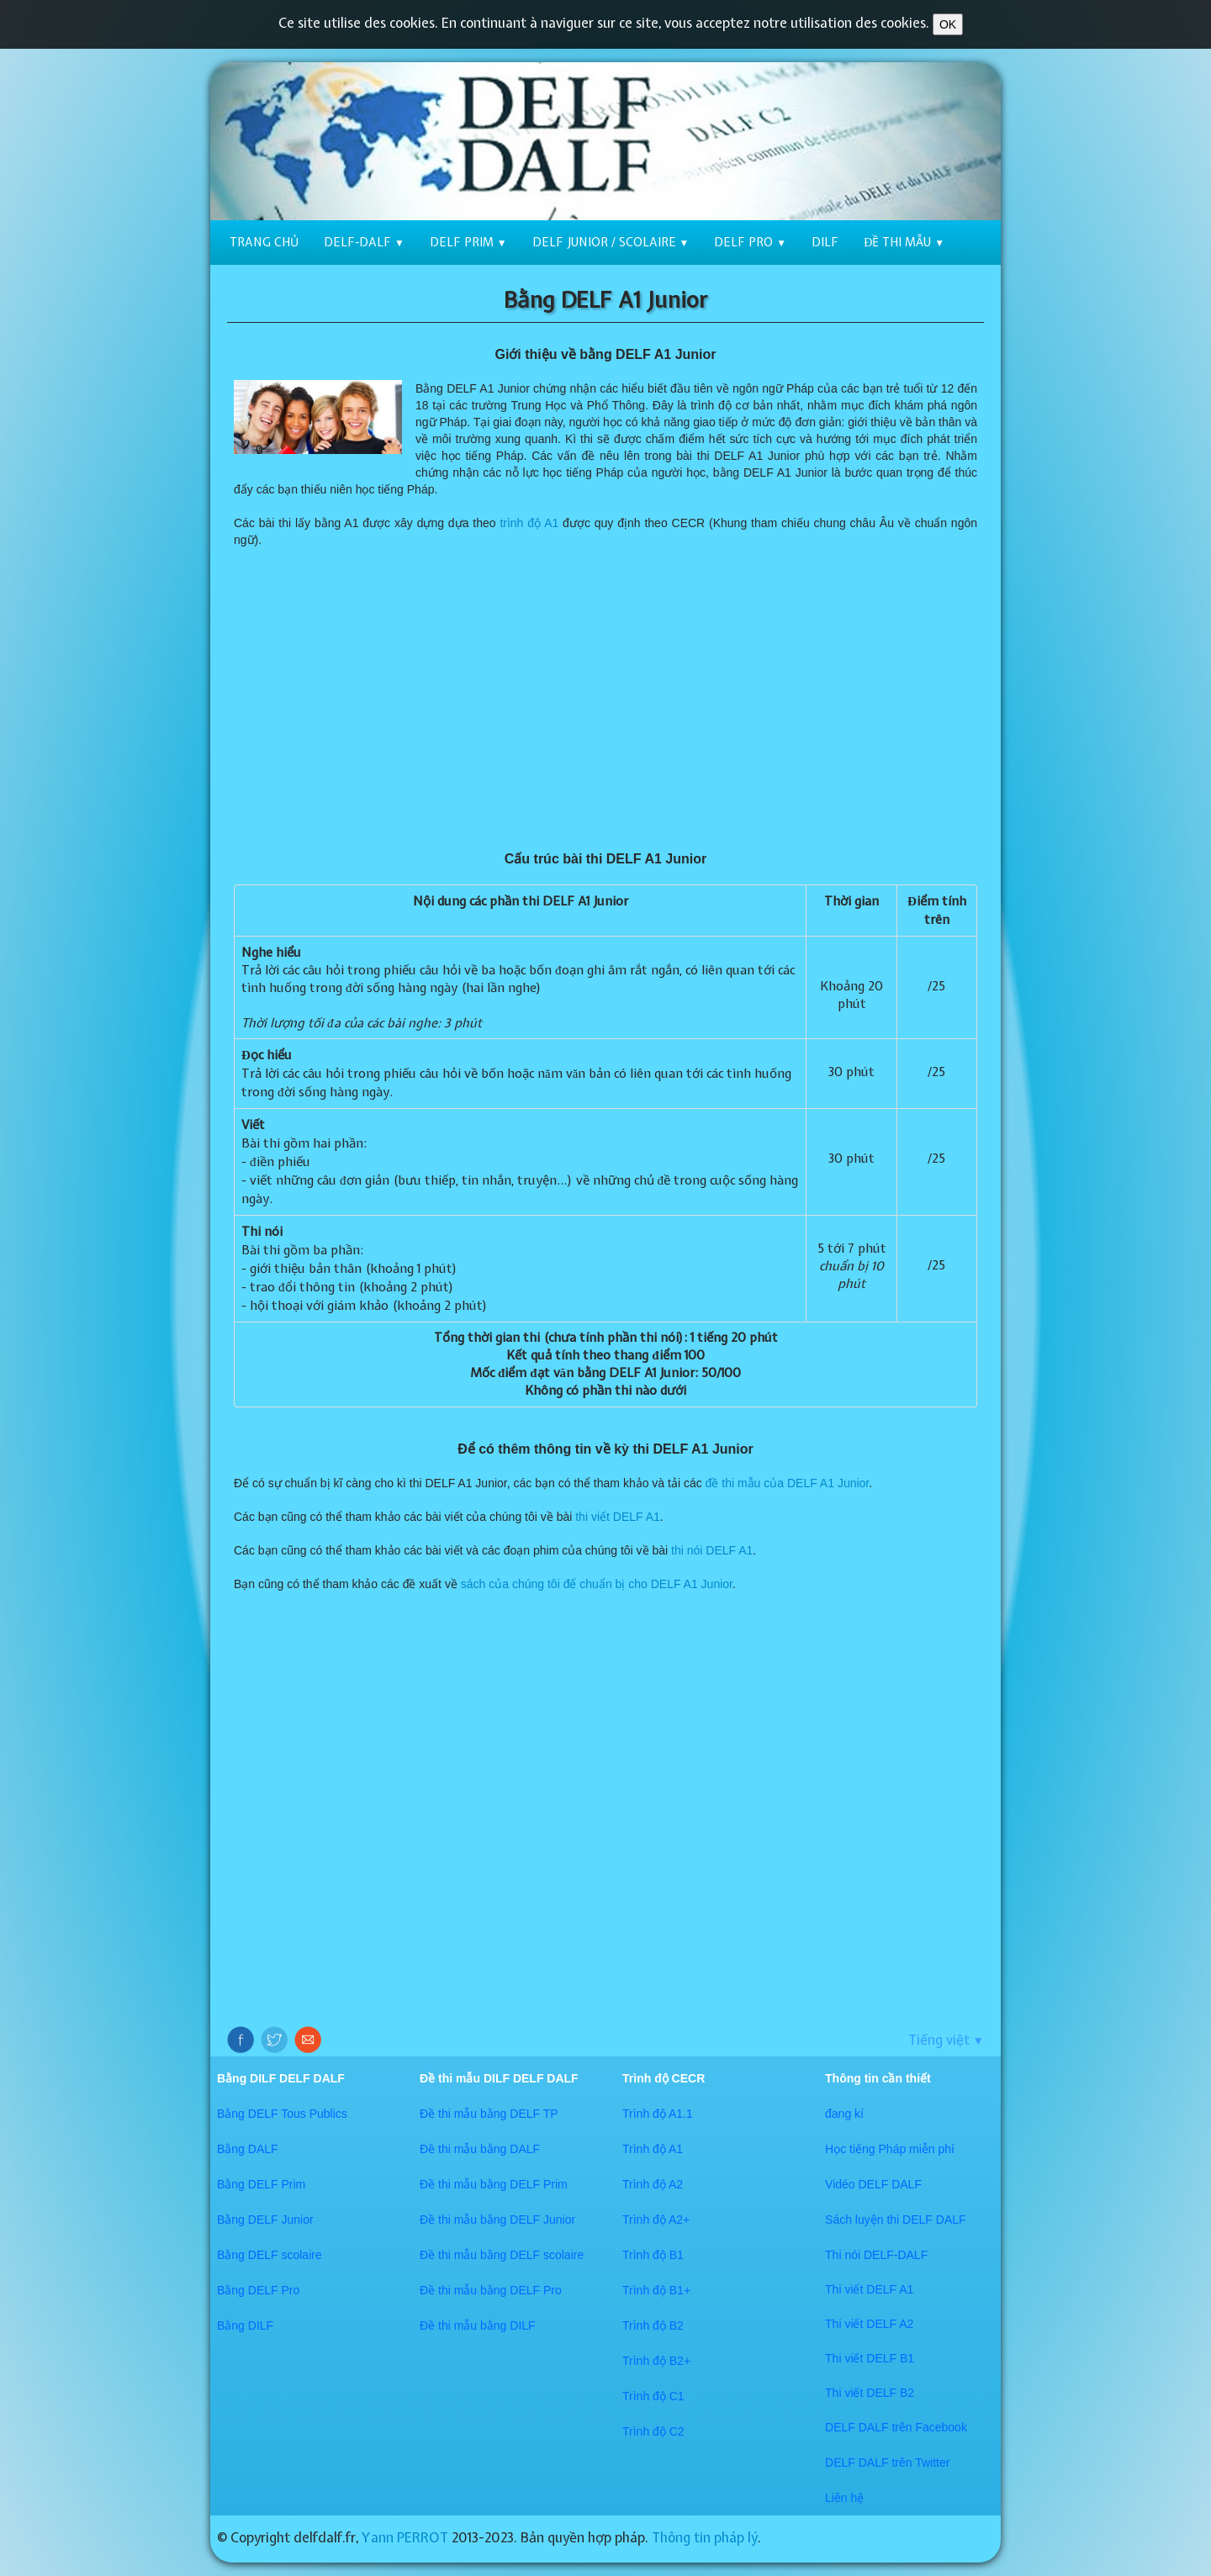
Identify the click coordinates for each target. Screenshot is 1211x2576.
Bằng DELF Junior (265, 2219)
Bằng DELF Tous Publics (282, 2113)
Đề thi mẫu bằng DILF (478, 2325)
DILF (825, 242)
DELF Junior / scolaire (611, 242)
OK (947, 24)
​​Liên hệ (844, 2498)
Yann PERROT (405, 2537)
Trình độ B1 (653, 2255)
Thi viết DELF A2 (869, 2324)
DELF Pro (750, 242)
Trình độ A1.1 (657, 2113)
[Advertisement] (605, 699)
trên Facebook (929, 2427)
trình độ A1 (529, 523)
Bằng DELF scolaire (269, 2255)
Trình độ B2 (653, 2325)
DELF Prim (468, 242)
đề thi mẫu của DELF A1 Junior (788, 1483)
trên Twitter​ (920, 2462)
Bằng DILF (245, 2325)
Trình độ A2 (652, 2184)
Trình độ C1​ (653, 2396)
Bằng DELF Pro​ (258, 2290)
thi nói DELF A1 (712, 1550)
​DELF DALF (858, 2462)
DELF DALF (858, 2427)
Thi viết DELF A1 (869, 2289)
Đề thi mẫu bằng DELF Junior (497, 2219)
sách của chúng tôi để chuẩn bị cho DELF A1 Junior (596, 1584)
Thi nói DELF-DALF (876, 2255)
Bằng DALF (247, 2149)
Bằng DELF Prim (261, 2184)
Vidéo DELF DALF (873, 2184)
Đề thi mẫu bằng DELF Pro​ (491, 2290)
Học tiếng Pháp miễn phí (890, 2149)
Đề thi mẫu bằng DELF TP (489, 2113)
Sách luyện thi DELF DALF (895, 2219)
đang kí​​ (844, 2113)
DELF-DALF (364, 242)
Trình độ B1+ (656, 2290)
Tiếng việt (946, 2039)
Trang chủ (264, 242)
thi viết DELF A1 (617, 1516)
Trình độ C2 (653, 2431)
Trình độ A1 (652, 2149)
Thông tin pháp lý (705, 2537)
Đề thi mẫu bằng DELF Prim (494, 2184)
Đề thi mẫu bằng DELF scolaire (502, 2255)
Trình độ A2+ (656, 2219)
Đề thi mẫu (904, 242)
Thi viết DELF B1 (869, 2358)
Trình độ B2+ (656, 2360)
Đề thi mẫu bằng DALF (480, 2149)
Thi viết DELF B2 (869, 2392)
